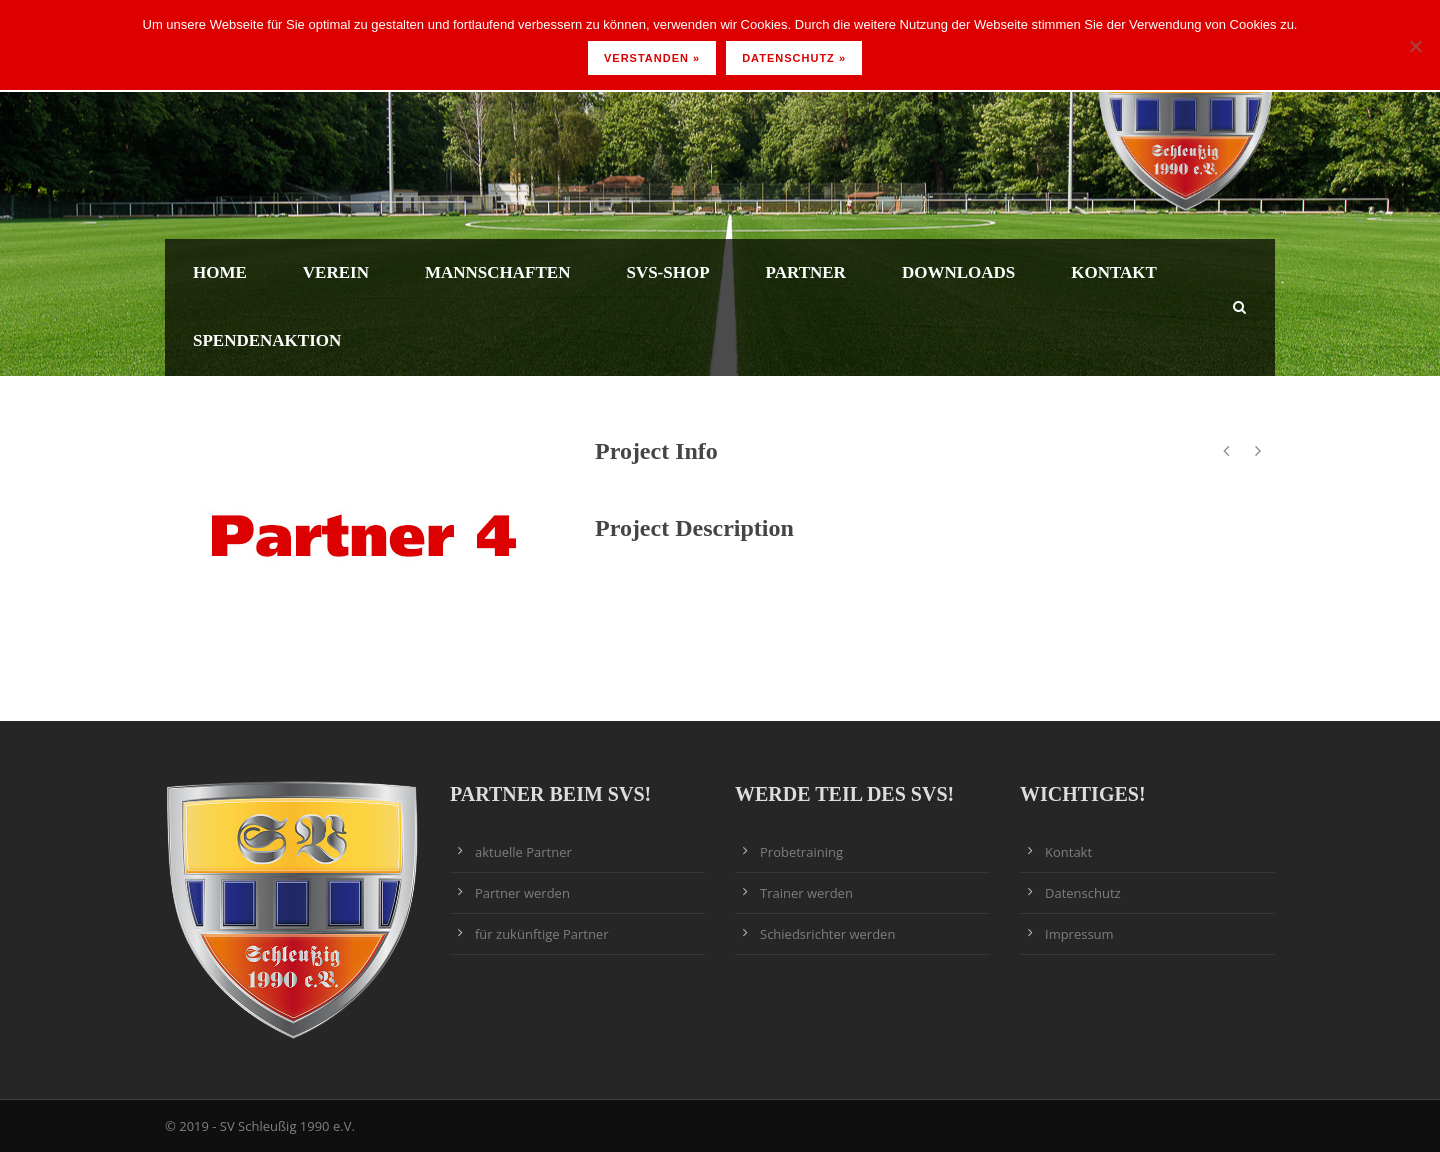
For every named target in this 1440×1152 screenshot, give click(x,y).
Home (220, 272)
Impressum (1079, 934)
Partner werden (522, 893)
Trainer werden (806, 893)
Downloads (958, 272)
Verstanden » (652, 58)
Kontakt (1114, 272)
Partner (806, 272)
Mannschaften (497, 272)
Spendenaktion (267, 340)
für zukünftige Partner (541, 934)
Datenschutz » (794, 58)
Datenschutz (1083, 893)
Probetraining (801, 852)
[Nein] (1415, 46)
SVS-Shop (667, 272)
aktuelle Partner (523, 852)
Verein (336, 272)
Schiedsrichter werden (827, 934)
